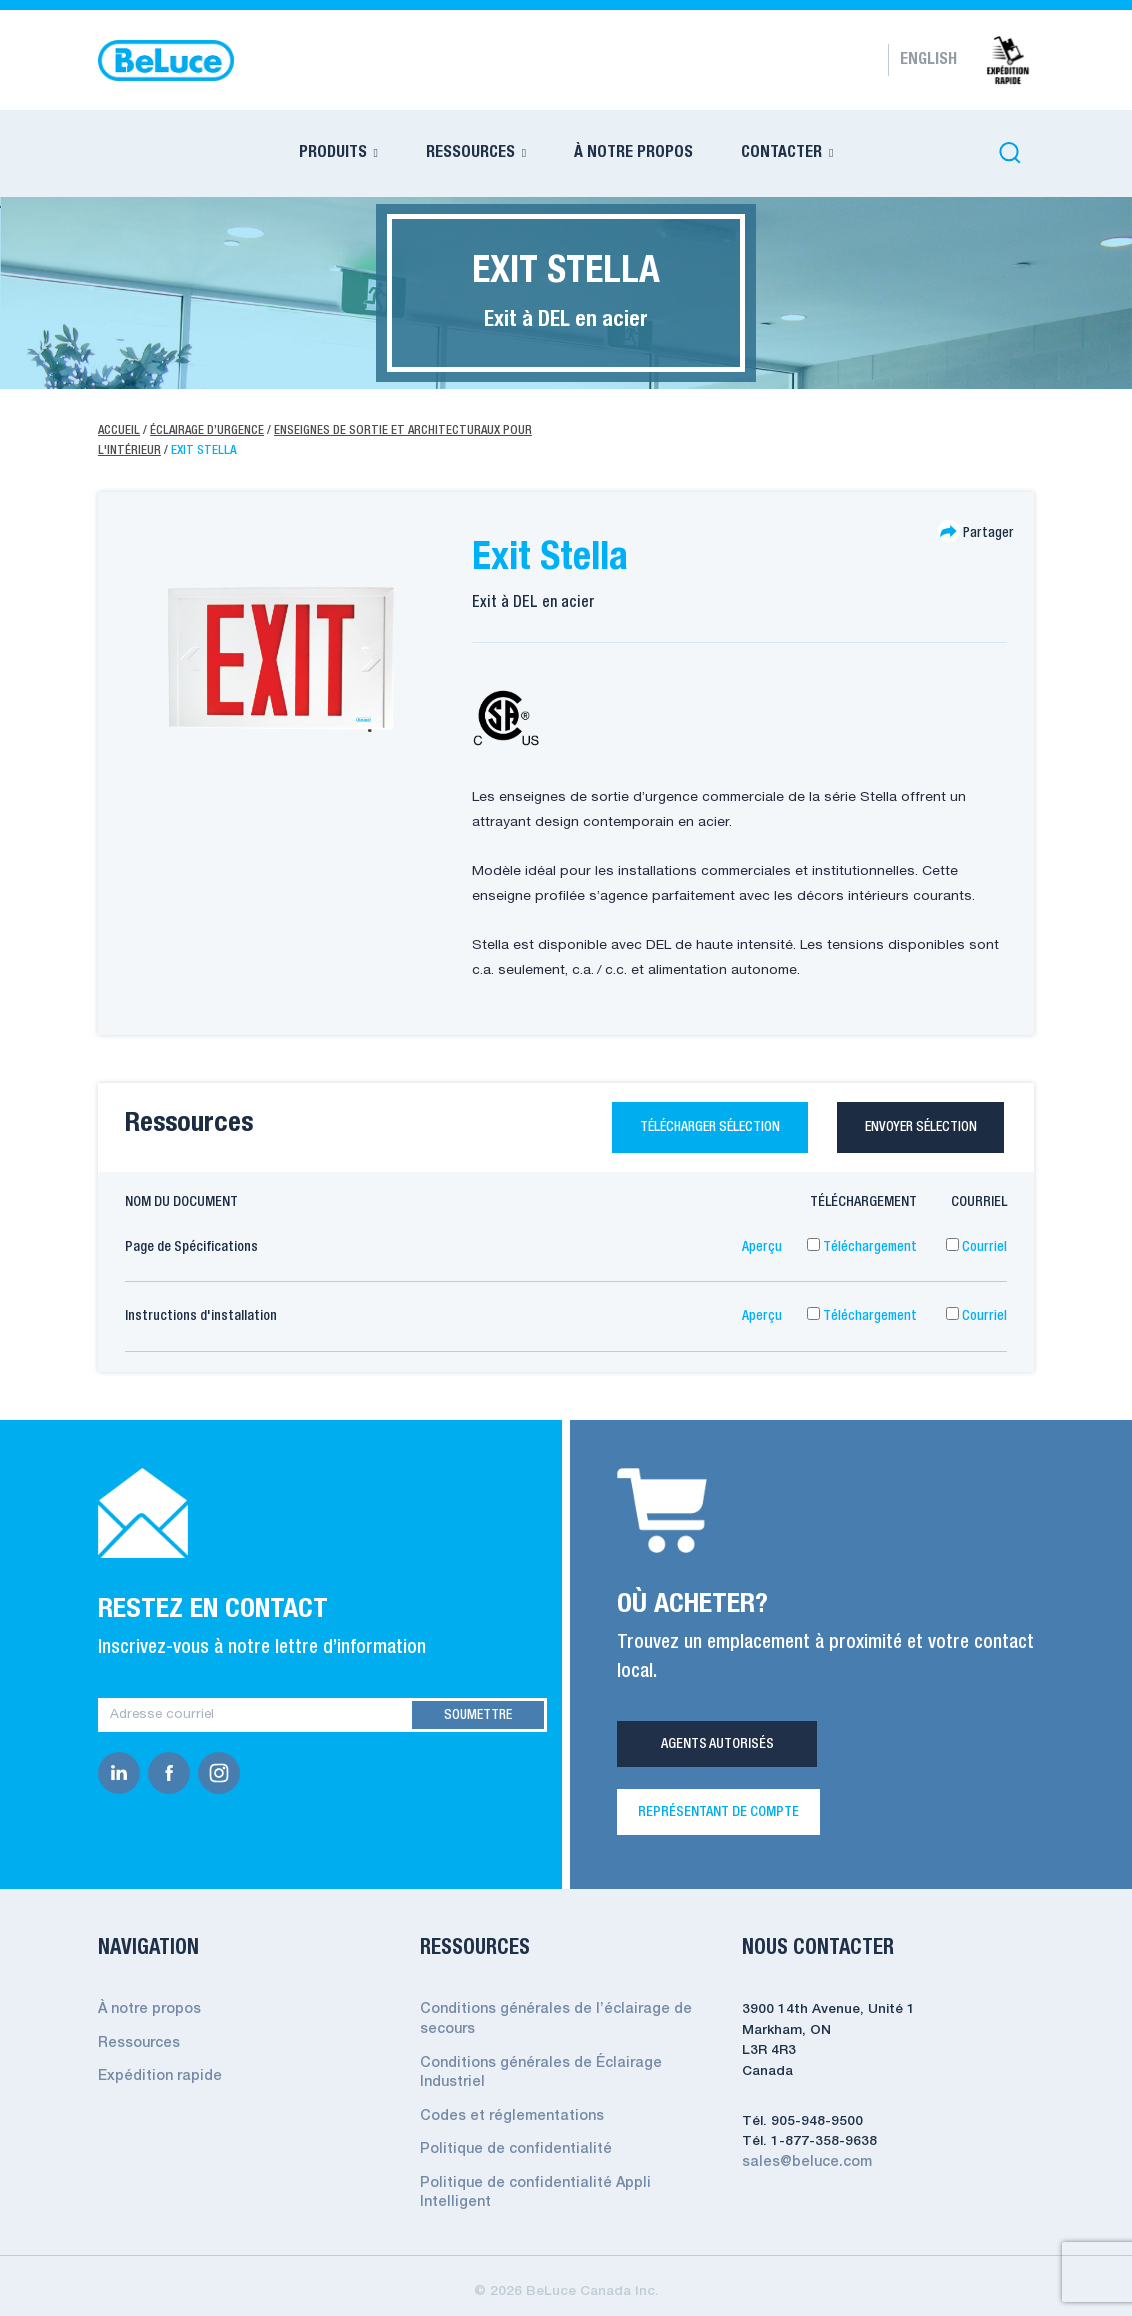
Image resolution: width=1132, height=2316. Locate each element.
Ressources (137, 2045)
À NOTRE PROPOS (633, 153)
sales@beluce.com (804, 2164)
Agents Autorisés (717, 1747)
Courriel (976, 1249)
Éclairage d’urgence (209, 430)
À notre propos (149, 2012)
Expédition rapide (156, 2077)
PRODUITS (333, 153)
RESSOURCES (470, 153)
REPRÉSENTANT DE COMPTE (718, 1815)
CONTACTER (781, 153)
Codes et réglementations (507, 2115)
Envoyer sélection (916, 1128)
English (928, 60)
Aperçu (762, 1249)
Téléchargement (862, 1249)
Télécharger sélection (686, 1128)
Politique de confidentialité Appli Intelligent (563, 2181)
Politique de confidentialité (509, 2148)
